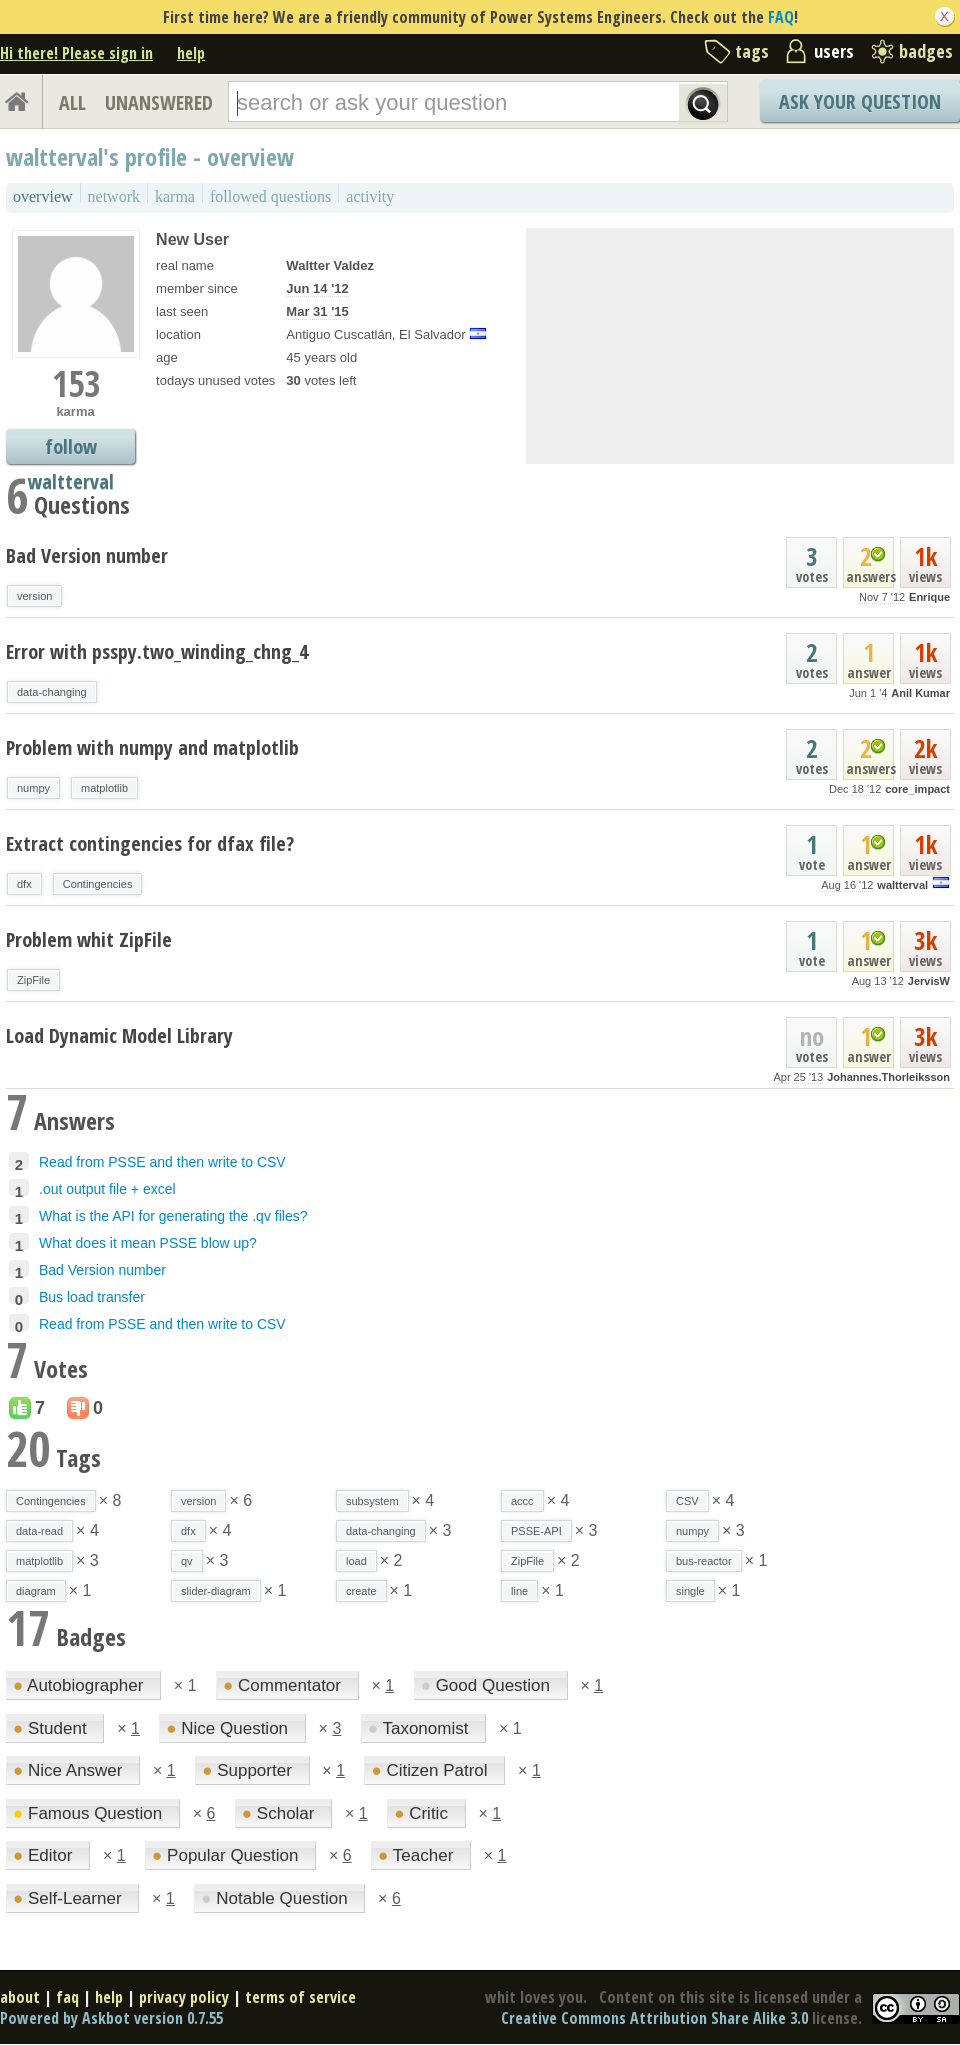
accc (522, 1501)
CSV (687, 1501)
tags (752, 51)
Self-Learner (69, 1898)
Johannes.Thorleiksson (888, 1077)
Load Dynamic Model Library (119, 1035)
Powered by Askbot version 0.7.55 (111, 2018)
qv (187, 1561)
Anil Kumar (920, 693)
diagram (36, 1591)
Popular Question (227, 1855)
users (834, 51)
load (356, 1561)
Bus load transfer (92, 1297)
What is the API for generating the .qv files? (173, 1216)
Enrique (929, 597)
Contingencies (98, 884)
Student (52, 1728)
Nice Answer (70, 1770)
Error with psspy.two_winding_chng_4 (157, 651)
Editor (45, 1855)
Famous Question (90, 1813)
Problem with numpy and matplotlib (152, 747)
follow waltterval (71, 448)
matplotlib (104, 788)
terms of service (300, 1997)
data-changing (52, 692)
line (519, 1591)
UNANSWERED (159, 102)
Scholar (280, 1813)
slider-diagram (216, 1591)
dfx (24, 884)
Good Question (488, 1685)
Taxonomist (420, 1728)
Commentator (284, 1685)
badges (926, 51)
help (191, 53)
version (34, 596)
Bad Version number (87, 555)
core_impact (917, 789)
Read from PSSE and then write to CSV (162, 1162)
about (20, 1997)
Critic (423, 1813)
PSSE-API (536, 1531)
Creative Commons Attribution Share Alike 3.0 (654, 2018)
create (361, 1591)
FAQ (781, 17)
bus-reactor (704, 1561)
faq (67, 1997)
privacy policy (184, 1997)
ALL (72, 102)
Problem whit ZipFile (89, 939)
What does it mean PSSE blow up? (148, 1243)
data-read (39, 1531)
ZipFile (33, 980)
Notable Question (276, 1898)
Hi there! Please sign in (76, 53)
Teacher (418, 1855)
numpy (33, 788)
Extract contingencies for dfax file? (150, 843)
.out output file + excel (107, 1189)
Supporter (249, 1770)
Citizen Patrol (431, 1770)
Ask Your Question (860, 101)
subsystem (372, 1501)
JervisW (929, 981)
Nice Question (229, 1728)
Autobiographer (80, 1685)
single (690, 1591)
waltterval (902, 885)
